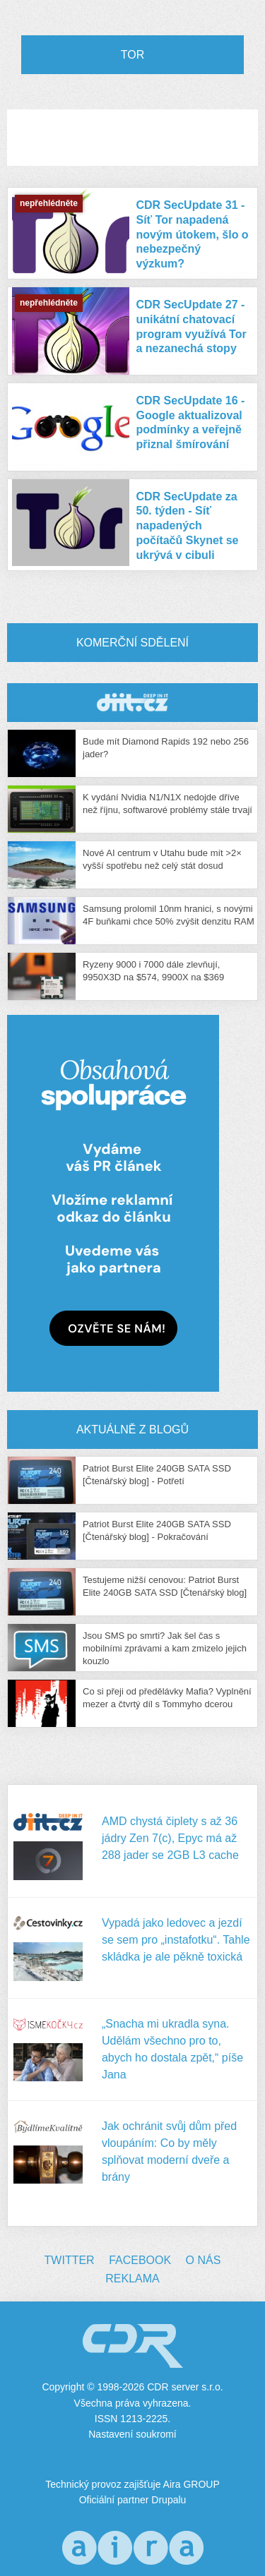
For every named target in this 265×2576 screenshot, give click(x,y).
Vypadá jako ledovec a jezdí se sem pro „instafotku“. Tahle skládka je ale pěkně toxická (176, 1940)
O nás (203, 2260)
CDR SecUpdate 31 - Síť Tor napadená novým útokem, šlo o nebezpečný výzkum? (192, 234)
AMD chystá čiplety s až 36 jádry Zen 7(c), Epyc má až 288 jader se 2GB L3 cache (170, 1838)
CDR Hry (132, 702)
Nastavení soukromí (132, 2434)
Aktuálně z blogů (132, 1430)
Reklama (132, 2279)
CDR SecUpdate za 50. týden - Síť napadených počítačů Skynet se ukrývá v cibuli (187, 525)
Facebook (140, 2260)
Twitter (70, 2260)
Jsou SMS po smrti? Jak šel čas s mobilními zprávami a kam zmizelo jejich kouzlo (165, 1648)
